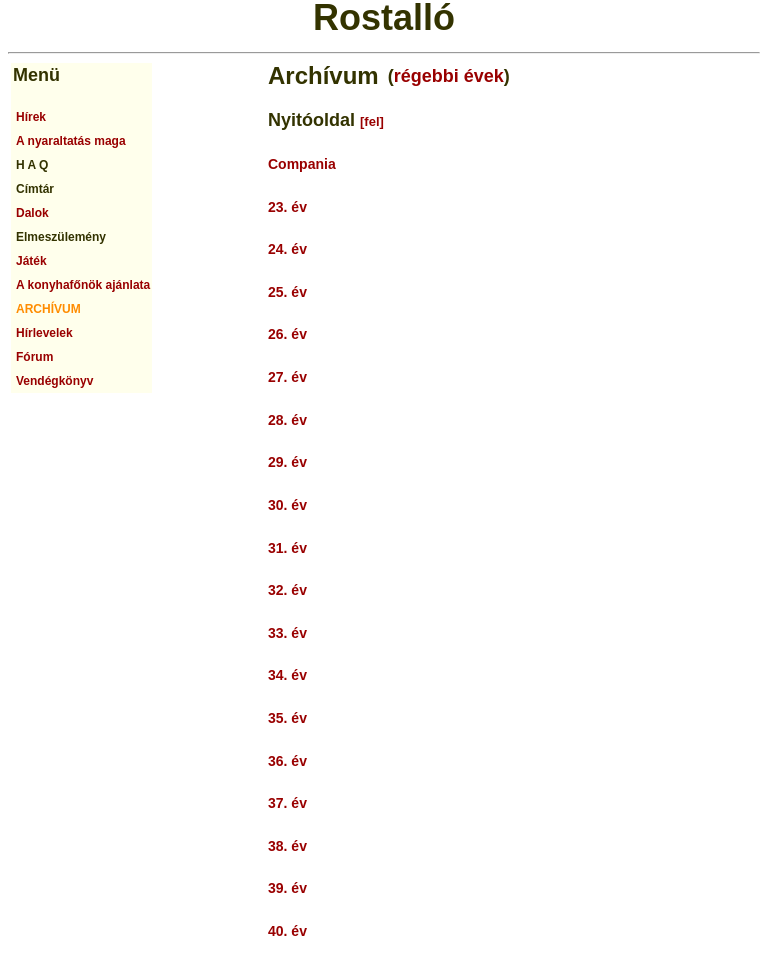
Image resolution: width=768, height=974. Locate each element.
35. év (287, 718)
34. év (287, 675)
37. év (287, 803)
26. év (287, 334)
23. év (287, 207)
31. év (287, 548)
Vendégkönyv (54, 381)
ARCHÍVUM (48, 309)
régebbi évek (449, 76)
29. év (287, 462)
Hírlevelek (44, 333)
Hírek (31, 117)
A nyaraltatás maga (71, 141)
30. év (287, 505)
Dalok (32, 213)
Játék (31, 261)
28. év (287, 420)
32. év (287, 590)
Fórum (34, 357)
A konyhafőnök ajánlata (83, 285)
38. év (287, 846)
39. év (287, 888)
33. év (287, 633)
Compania (302, 164)
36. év (287, 761)
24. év (287, 249)
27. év (287, 377)
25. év (287, 292)
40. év (287, 931)
